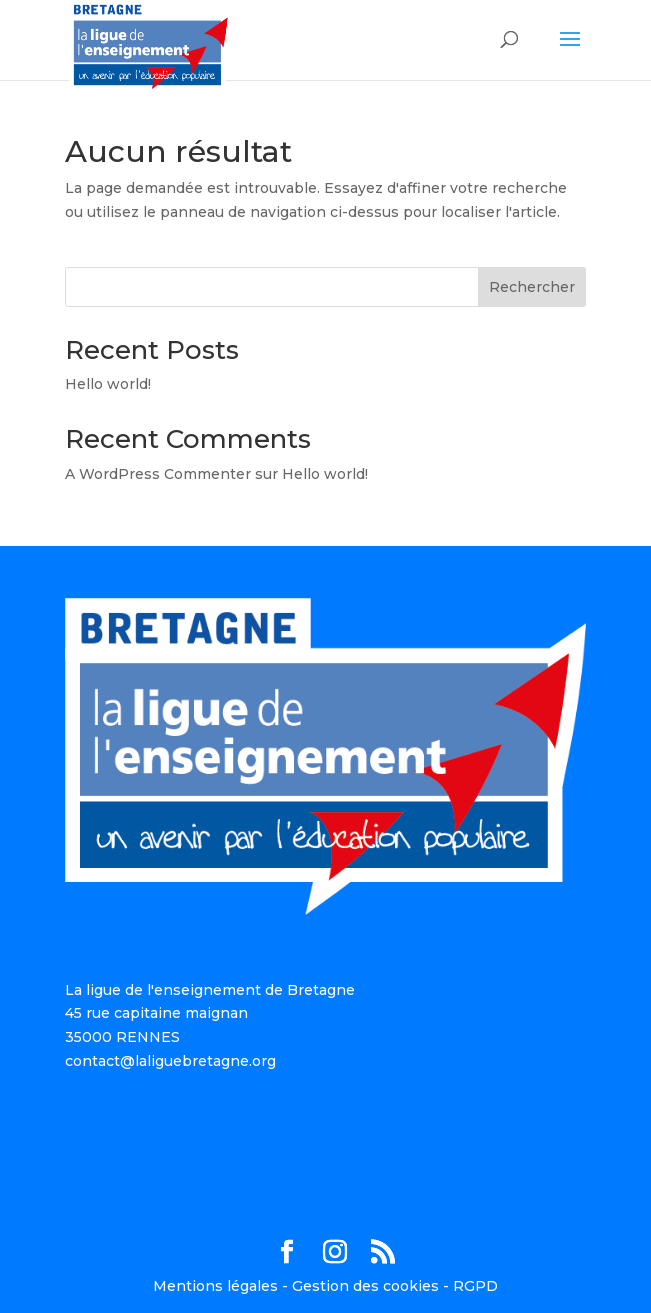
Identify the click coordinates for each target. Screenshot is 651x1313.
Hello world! (108, 384)
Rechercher (532, 287)
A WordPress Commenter (158, 474)
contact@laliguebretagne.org (170, 1061)
